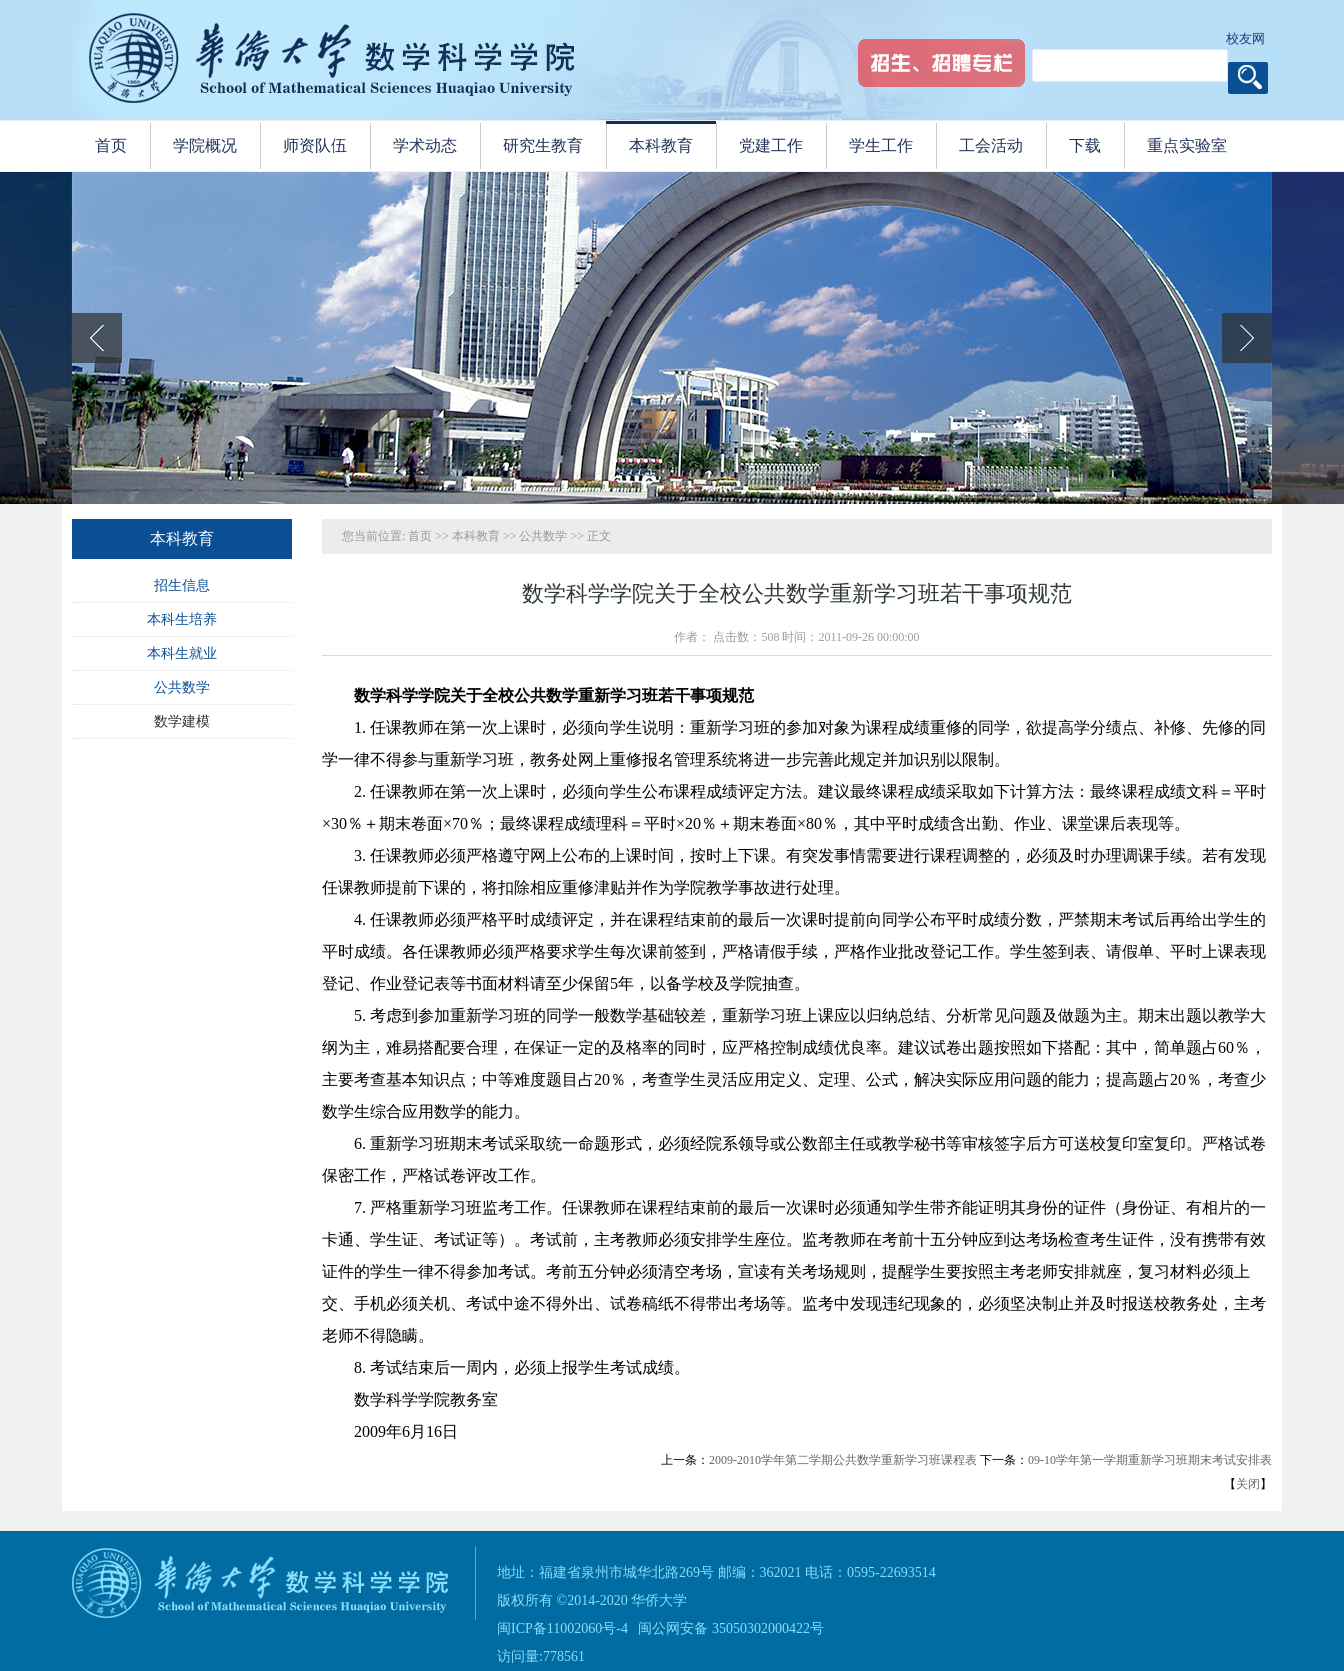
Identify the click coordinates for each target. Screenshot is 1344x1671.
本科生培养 (182, 619)
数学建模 (182, 721)
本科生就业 (182, 653)
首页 (420, 536)
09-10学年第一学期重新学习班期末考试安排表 (1150, 1460)
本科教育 (476, 536)
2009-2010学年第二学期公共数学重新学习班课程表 (843, 1460)
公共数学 (182, 687)
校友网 (1245, 38)
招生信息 (182, 585)
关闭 (1248, 1484)
